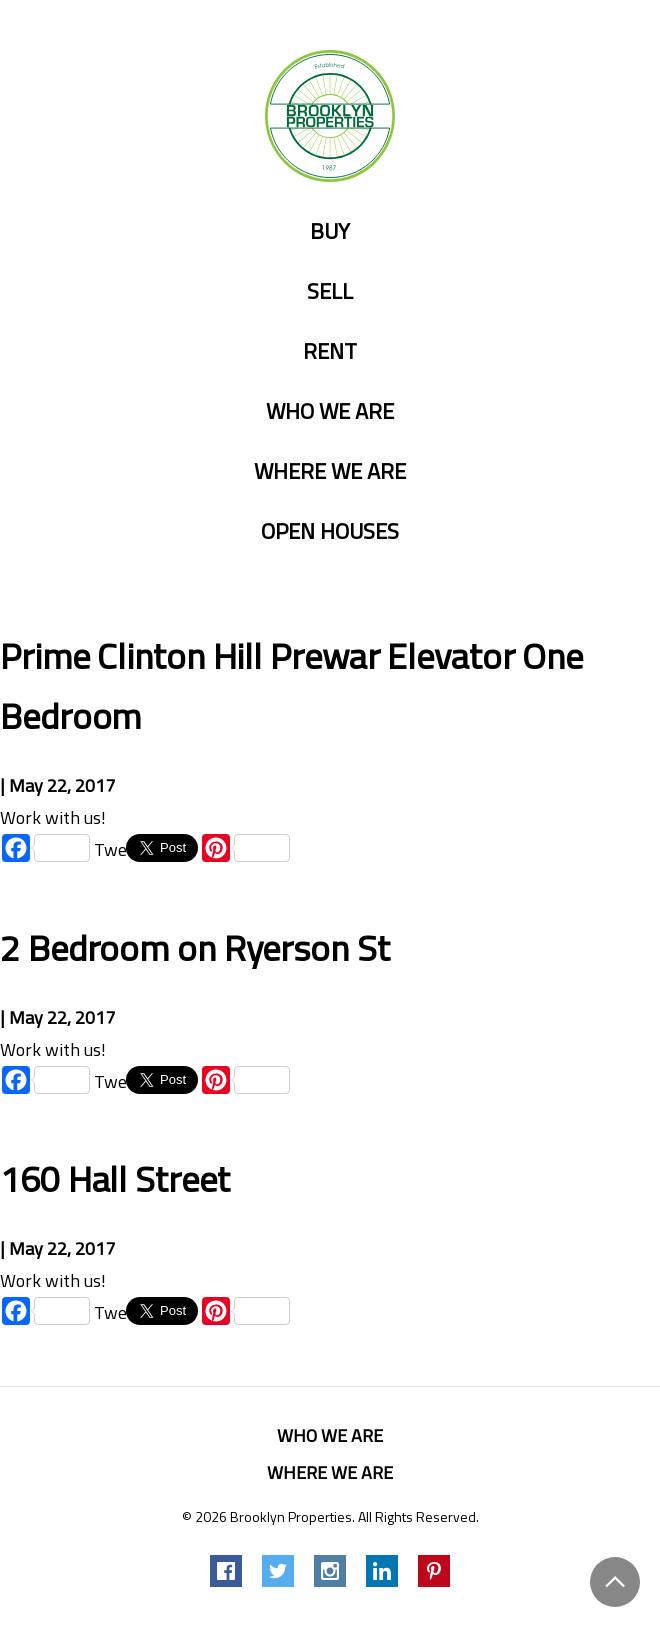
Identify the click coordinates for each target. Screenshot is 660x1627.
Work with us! (53, 817)
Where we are (330, 472)
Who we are (330, 412)
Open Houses (330, 532)
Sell (330, 292)
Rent (330, 352)
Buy (330, 232)
